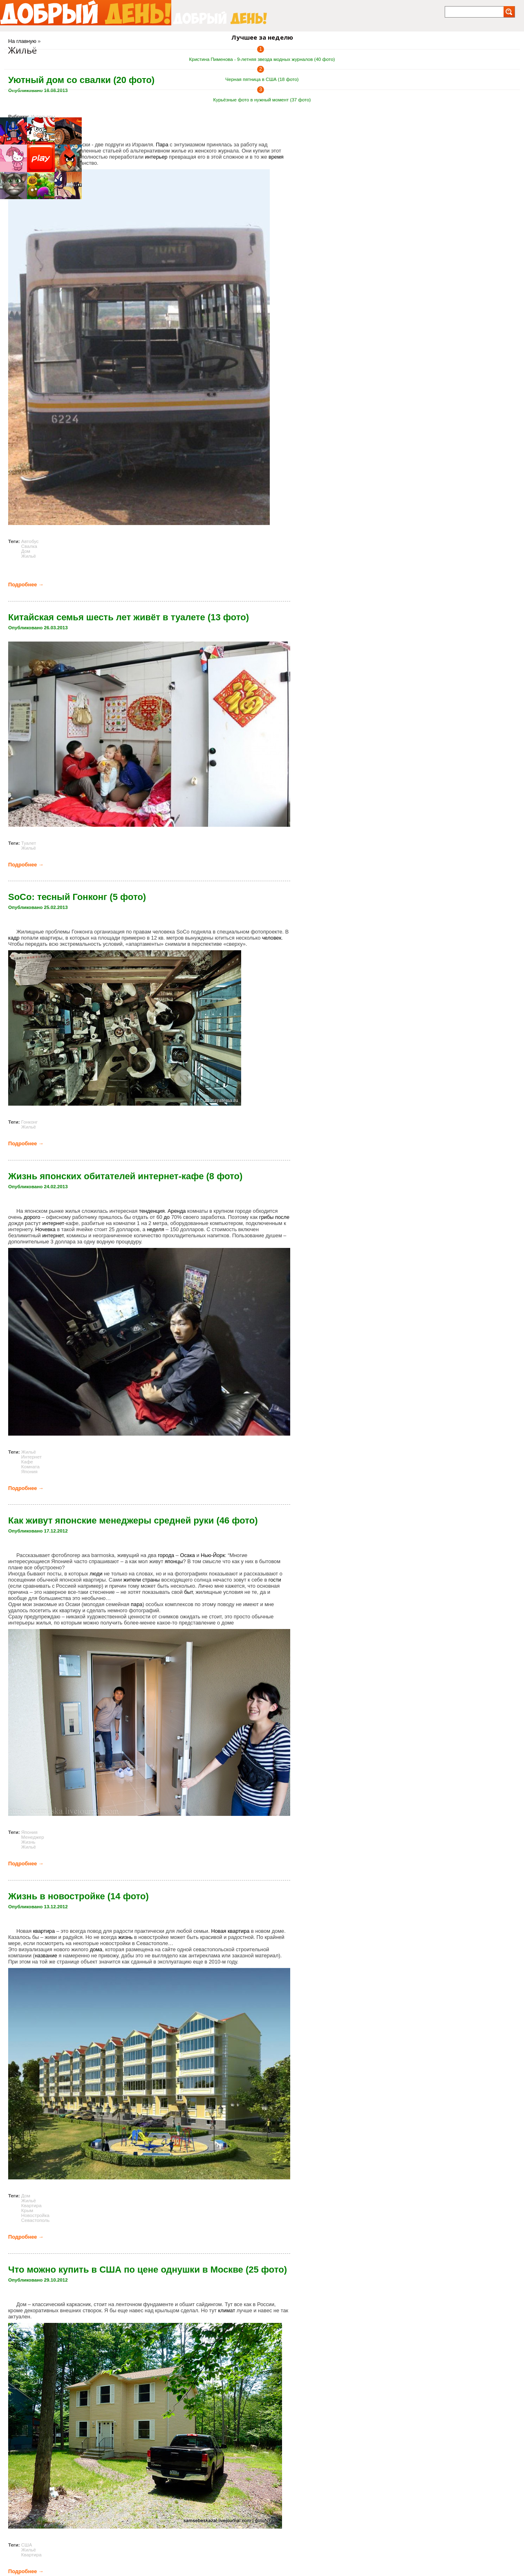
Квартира (31, 2205)
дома (96, 1949)
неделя (155, 1229)
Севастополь (35, 2220)
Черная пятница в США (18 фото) (261, 79)
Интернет (31, 1456)
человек (271, 938)
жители (132, 1580)
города (166, 1555)
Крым (27, 2210)
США (26, 2544)
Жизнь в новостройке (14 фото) (78, 1896)
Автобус (30, 541)
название (46, 1955)
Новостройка (35, 2215)
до (167, 1217)
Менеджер (32, 1837)
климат (226, 2310)
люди (96, 1574)
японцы (174, 1561)
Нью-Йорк (213, 1555)
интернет (53, 1223)
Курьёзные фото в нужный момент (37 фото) (262, 99)
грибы (266, 1217)
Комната (30, 1466)
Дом (25, 551)
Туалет (28, 843)
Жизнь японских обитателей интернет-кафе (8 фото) (125, 1176)
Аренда (177, 1211)
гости (275, 1580)
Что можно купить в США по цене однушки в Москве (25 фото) (147, 2269)
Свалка (29, 546)
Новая (218, 1931)
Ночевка (45, 1229)
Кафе (27, 1461)
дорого (32, 1217)
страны (151, 1580)
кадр (14, 938)
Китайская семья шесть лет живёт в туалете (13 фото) (128, 617)
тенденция (152, 1211)
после (282, 1217)
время (276, 157)
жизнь (125, 1937)
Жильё (28, 556)
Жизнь (28, 1842)
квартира (44, 1931)
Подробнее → (26, 584)
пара (136, 1604)
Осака (187, 1555)
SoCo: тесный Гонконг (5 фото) (77, 897)
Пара (162, 144)
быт (188, 1592)
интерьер (156, 157)
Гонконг (29, 1122)
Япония (29, 1471)
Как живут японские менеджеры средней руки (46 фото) (133, 1520)
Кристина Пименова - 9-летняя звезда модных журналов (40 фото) (262, 59)
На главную (22, 41)
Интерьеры (43, 116)
